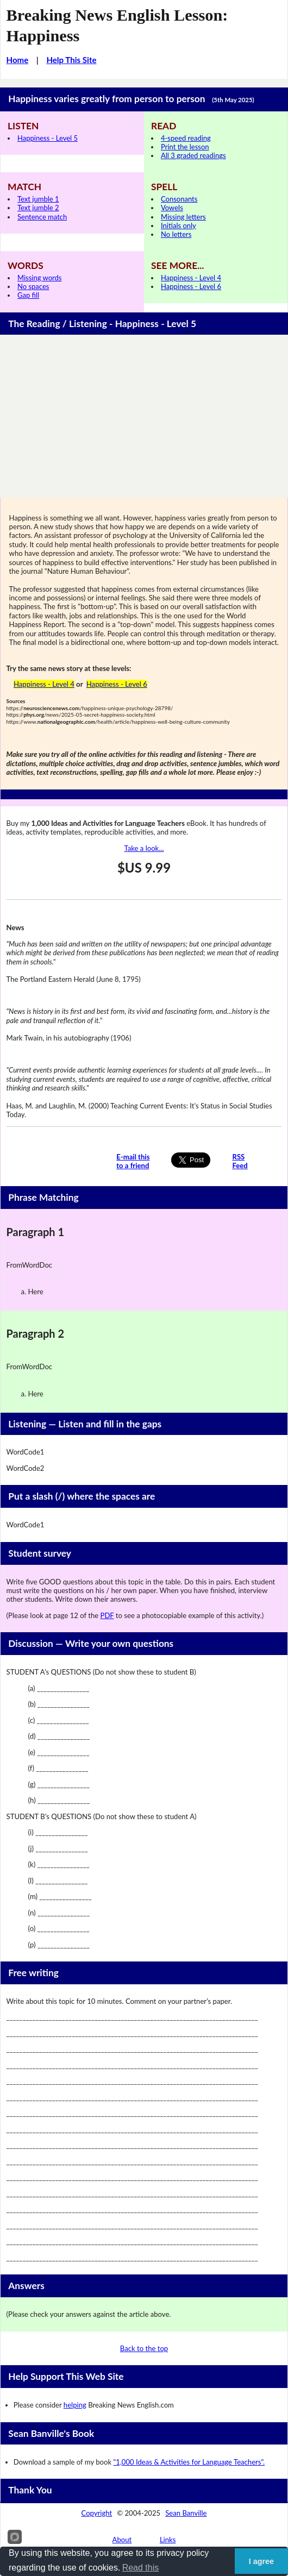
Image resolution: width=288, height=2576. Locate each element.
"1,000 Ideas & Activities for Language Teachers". (189, 2462)
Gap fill (28, 295)
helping (75, 2404)
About (122, 2539)
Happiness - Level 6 (191, 286)
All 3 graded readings (193, 155)
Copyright (97, 2513)
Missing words (39, 277)
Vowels (172, 207)
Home (18, 60)
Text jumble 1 (38, 199)
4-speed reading (186, 138)
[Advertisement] (144, 416)
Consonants (179, 199)
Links (168, 2539)
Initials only (178, 225)
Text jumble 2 (38, 207)
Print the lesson (185, 146)
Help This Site (71, 60)
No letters (176, 234)
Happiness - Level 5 (47, 138)
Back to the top (144, 2348)
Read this (140, 2567)
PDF (107, 1615)
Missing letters (183, 216)
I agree (261, 2561)
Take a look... (144, 848)
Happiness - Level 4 (191, 277)
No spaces (33, 286)
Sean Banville (185, 2513)
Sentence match (42, 216)
